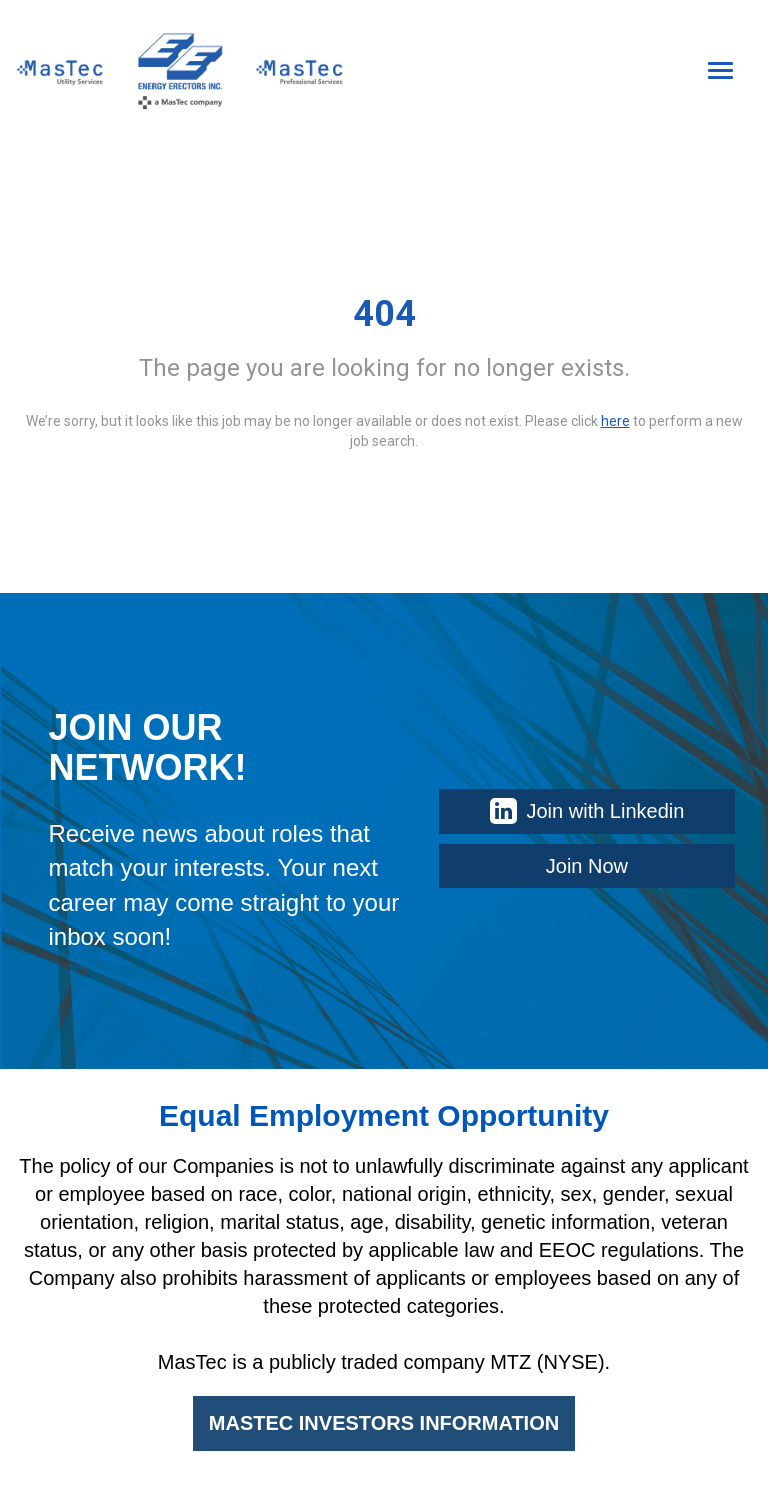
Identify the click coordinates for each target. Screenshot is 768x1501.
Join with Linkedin (587, 811)
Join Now (587, 866)
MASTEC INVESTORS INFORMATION (384, 1423)
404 (384, 314)
